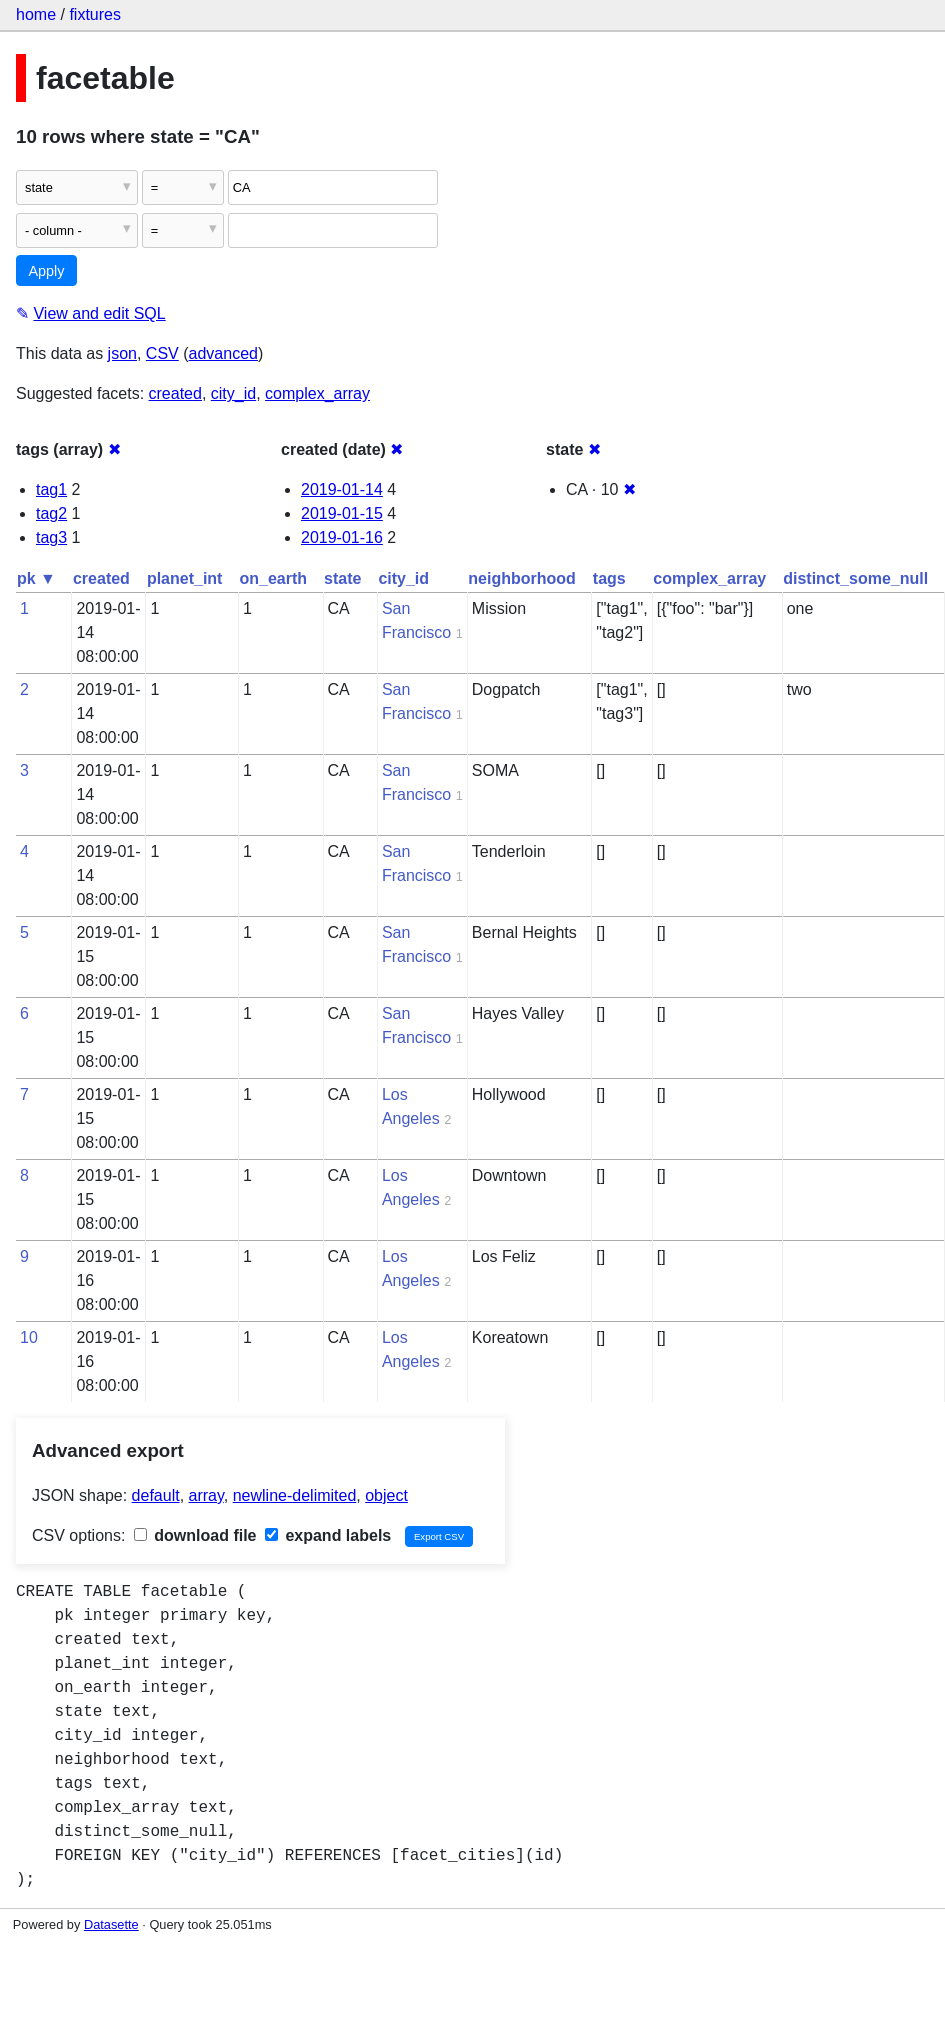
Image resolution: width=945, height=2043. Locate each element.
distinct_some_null (855, 578)
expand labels (328, 1535)
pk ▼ (36, 578)
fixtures (95, 14)
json (122, 353)
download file (195, 1535)
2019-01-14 (342, 489)
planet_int (185, 578)
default (156, 1495)
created (175, 393)
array (206, 1495)
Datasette (111, 1924)
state (342, 578)
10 (29, 1337)
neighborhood (522, 578)
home (36, 14)
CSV (162, 353)
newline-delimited (295, 1495)
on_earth (273, 578)
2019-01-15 (342, 513)
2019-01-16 (342, 537)
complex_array (317, 393)
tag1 (51, 489)
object (386, 1495)
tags (609, 578)
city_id (233, 393)
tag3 (51, 537)
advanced (223, 353)
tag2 (51, 513)
